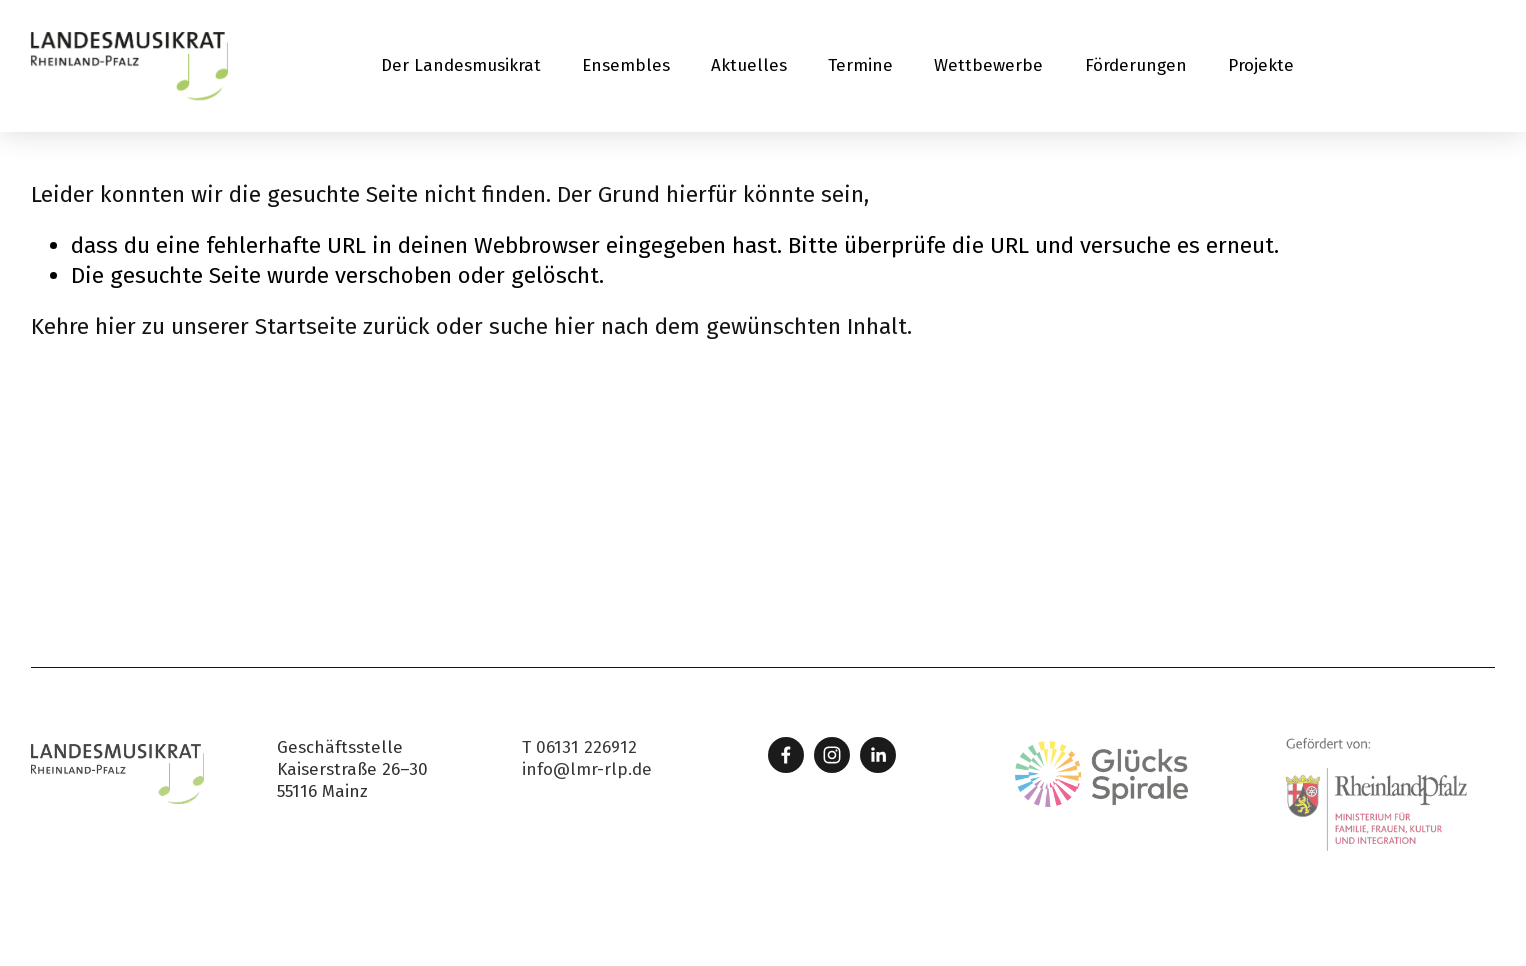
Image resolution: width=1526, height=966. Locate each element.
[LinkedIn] (878, 755)
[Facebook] (786, 755)
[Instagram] (832, 755)
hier (115, 326)
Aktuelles (749, 65)
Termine (860, 65)
